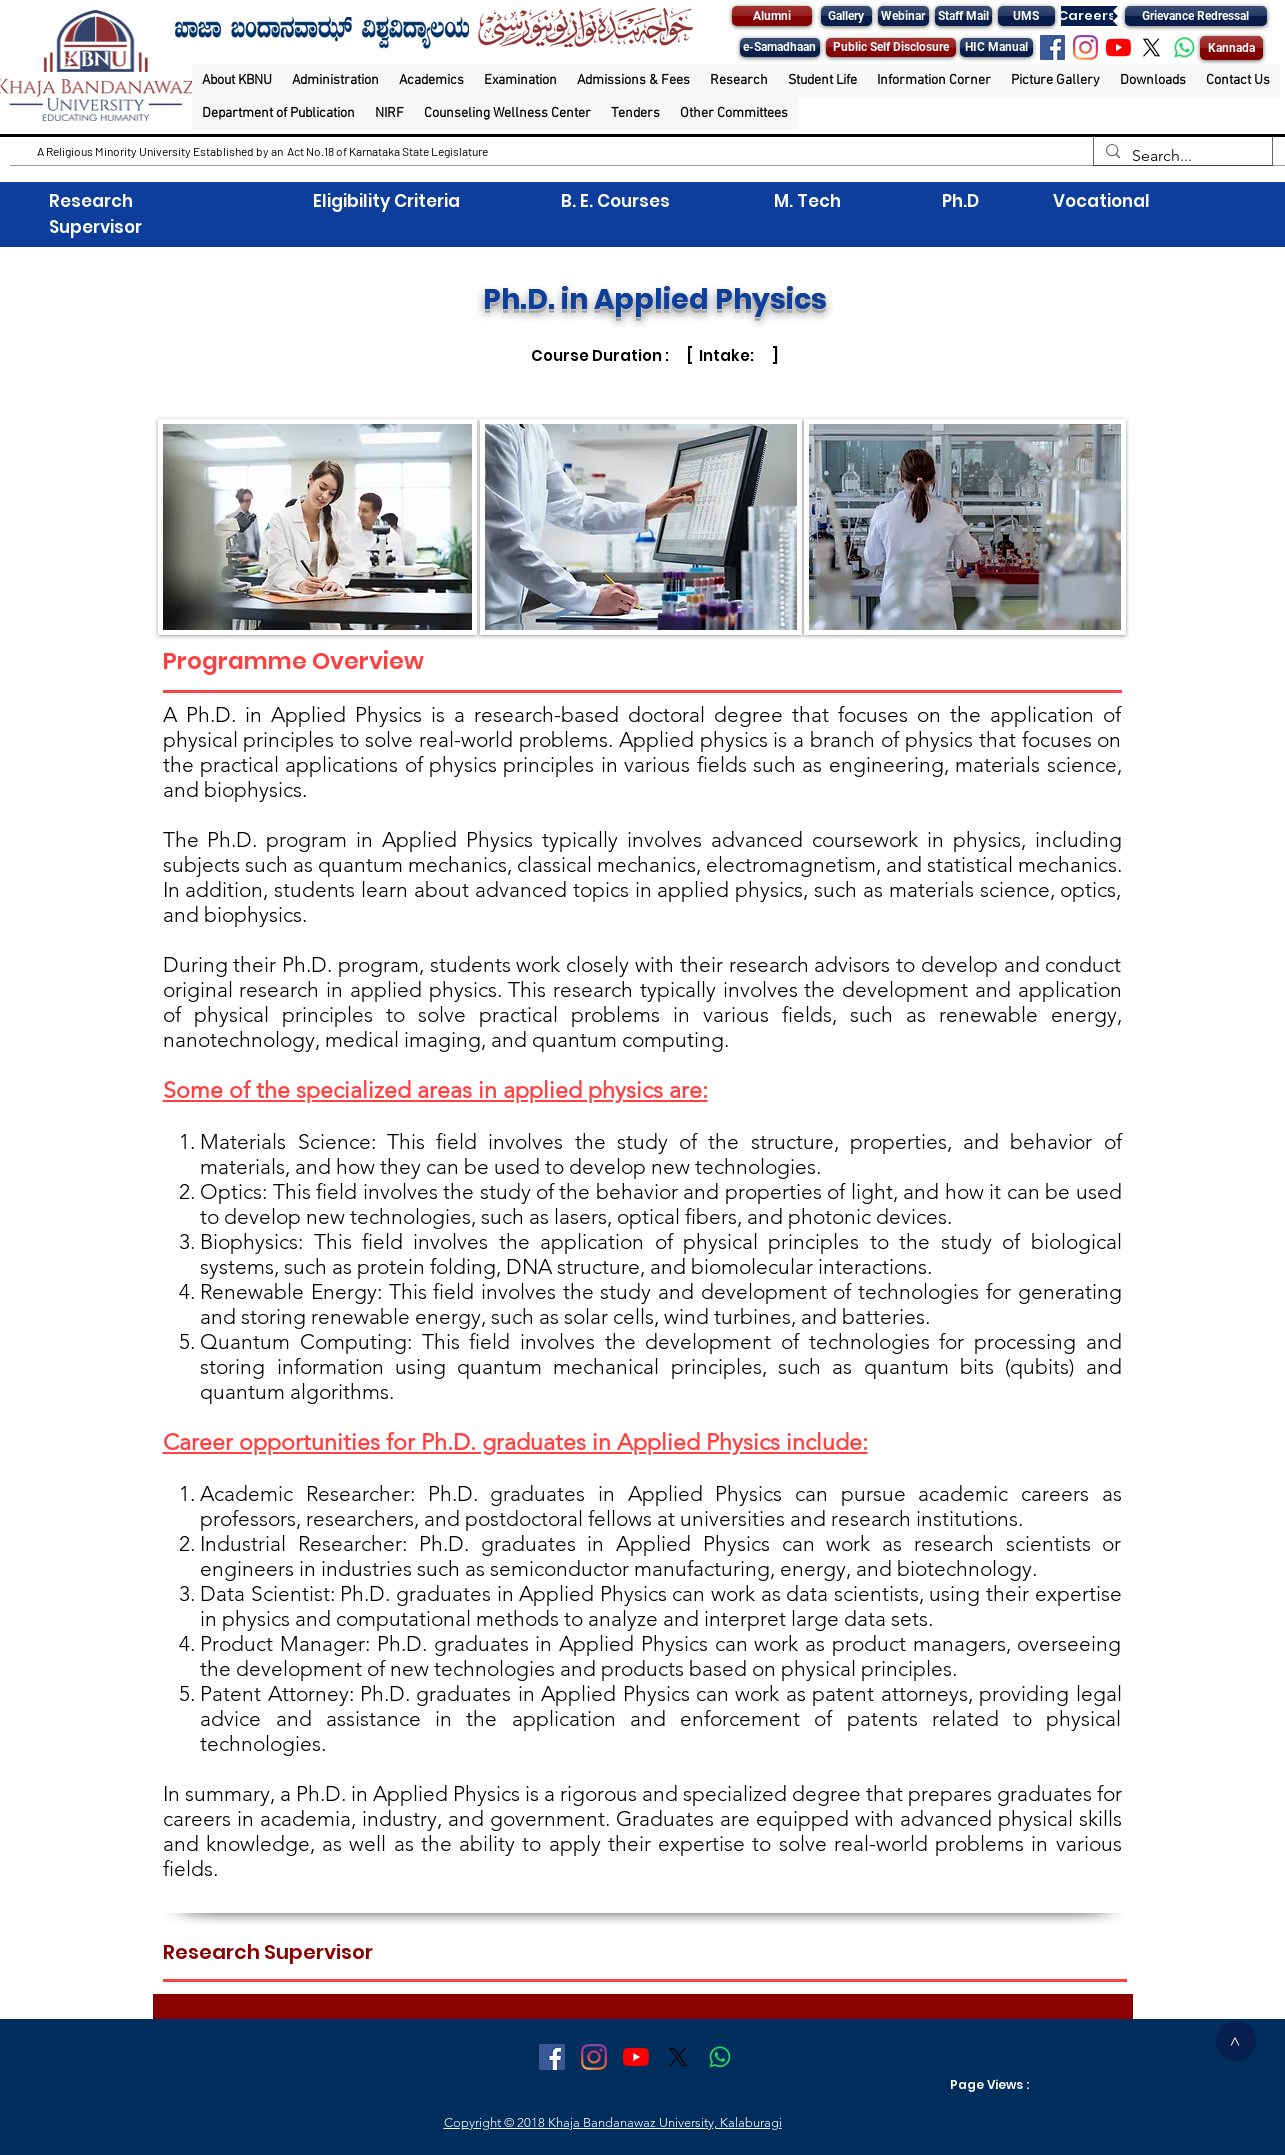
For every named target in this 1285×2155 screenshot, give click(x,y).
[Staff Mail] (963, 16)
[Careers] (1087, 16)
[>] (1236, 2041)
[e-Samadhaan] (780, 47)
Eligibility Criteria (386, 201)
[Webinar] (903, 16)
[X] (1151, 47)
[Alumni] (772, 16)
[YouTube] (1118, 47)
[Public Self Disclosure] (891, 47)
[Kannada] (1231, 48)
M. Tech (807, 201)
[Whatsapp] (1184, 47)
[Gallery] (846, 16)
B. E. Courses (613, 201)
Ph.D (958, 201)
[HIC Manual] (996, 47)
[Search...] (1181, 156)
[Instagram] (1085, 47)
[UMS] (1026, 16)
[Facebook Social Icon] (1052, 47)
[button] (237, 80)
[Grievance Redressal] (1196, 16)
